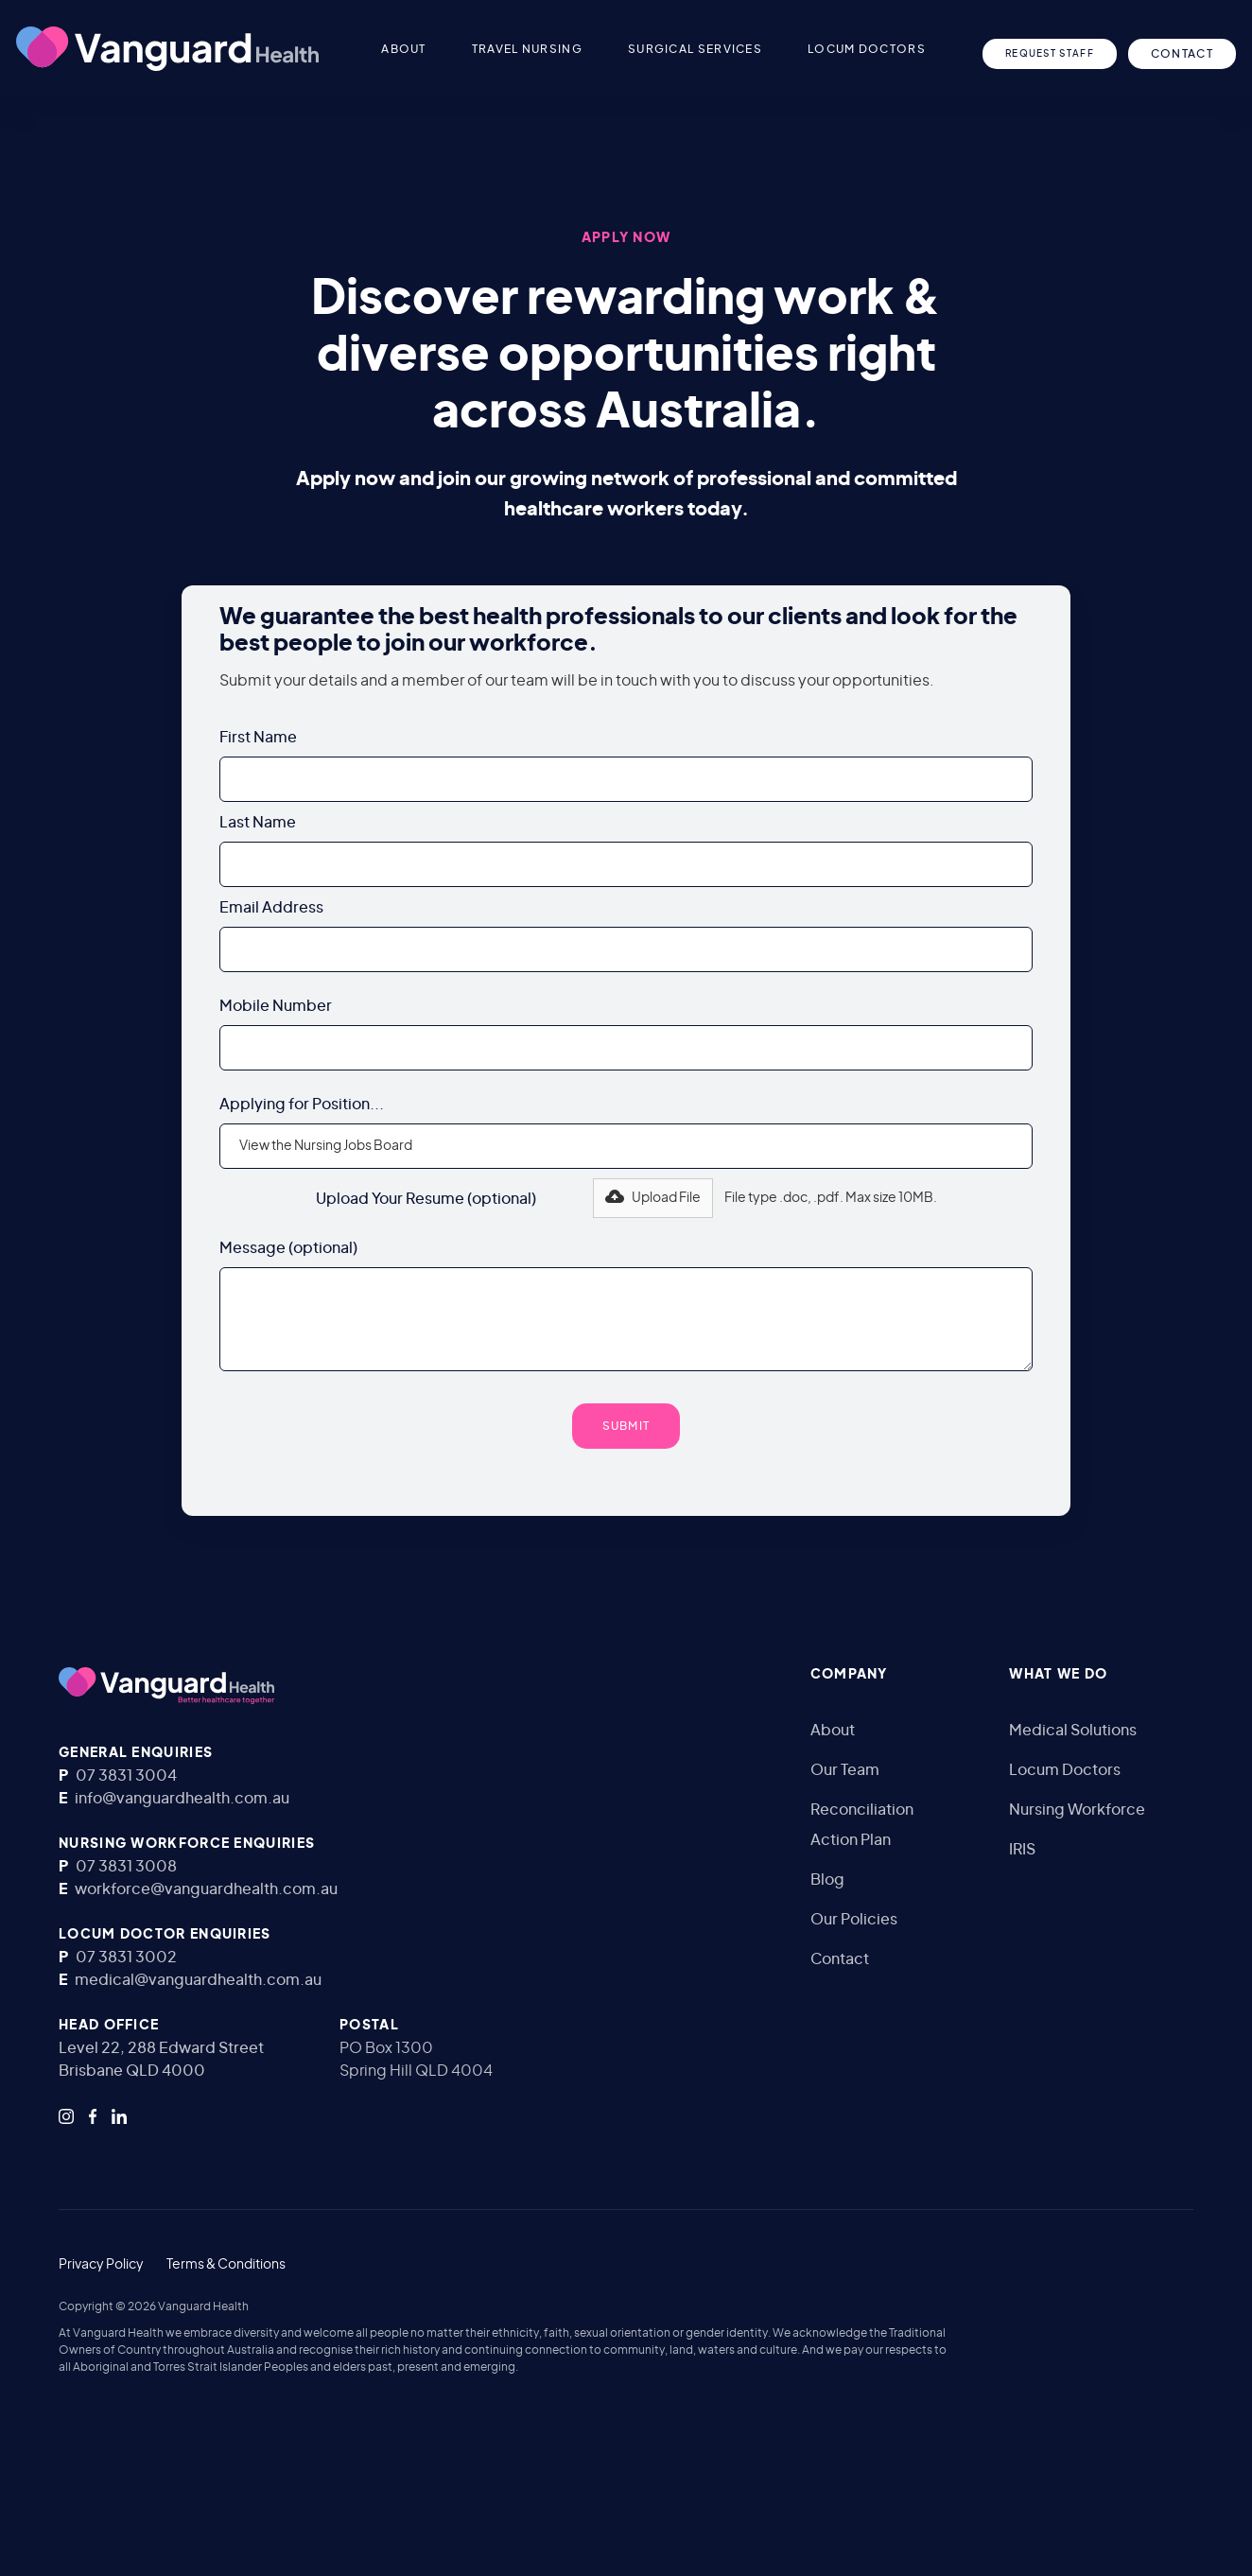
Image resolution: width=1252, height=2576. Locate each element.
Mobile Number (275, 1006)
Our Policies (853, 1919)
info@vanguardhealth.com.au (182, 1798)
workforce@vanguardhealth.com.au (206, 1889)
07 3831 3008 (126, 1866)
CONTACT (1182, 54)
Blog (827, 1880)
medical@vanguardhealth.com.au (198, 1980)
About (832, 1730)
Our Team (844, 1770)
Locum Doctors (1065, 1770)
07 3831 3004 (126, 1776)
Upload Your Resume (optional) (426, 1199)
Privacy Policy (101, 2264)
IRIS (1022, 1849)
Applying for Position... (301, 1104)
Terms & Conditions (226, 2264)
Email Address (271, 907)
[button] (449, 49)
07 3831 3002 (126, 1957)
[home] (167, 48)
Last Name (257, 822)
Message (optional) (288, 1248)
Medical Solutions (1073, 1730)
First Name (258, 737)
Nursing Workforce (1077, 1810)
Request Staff (1049, 54)
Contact (839, 1959)
